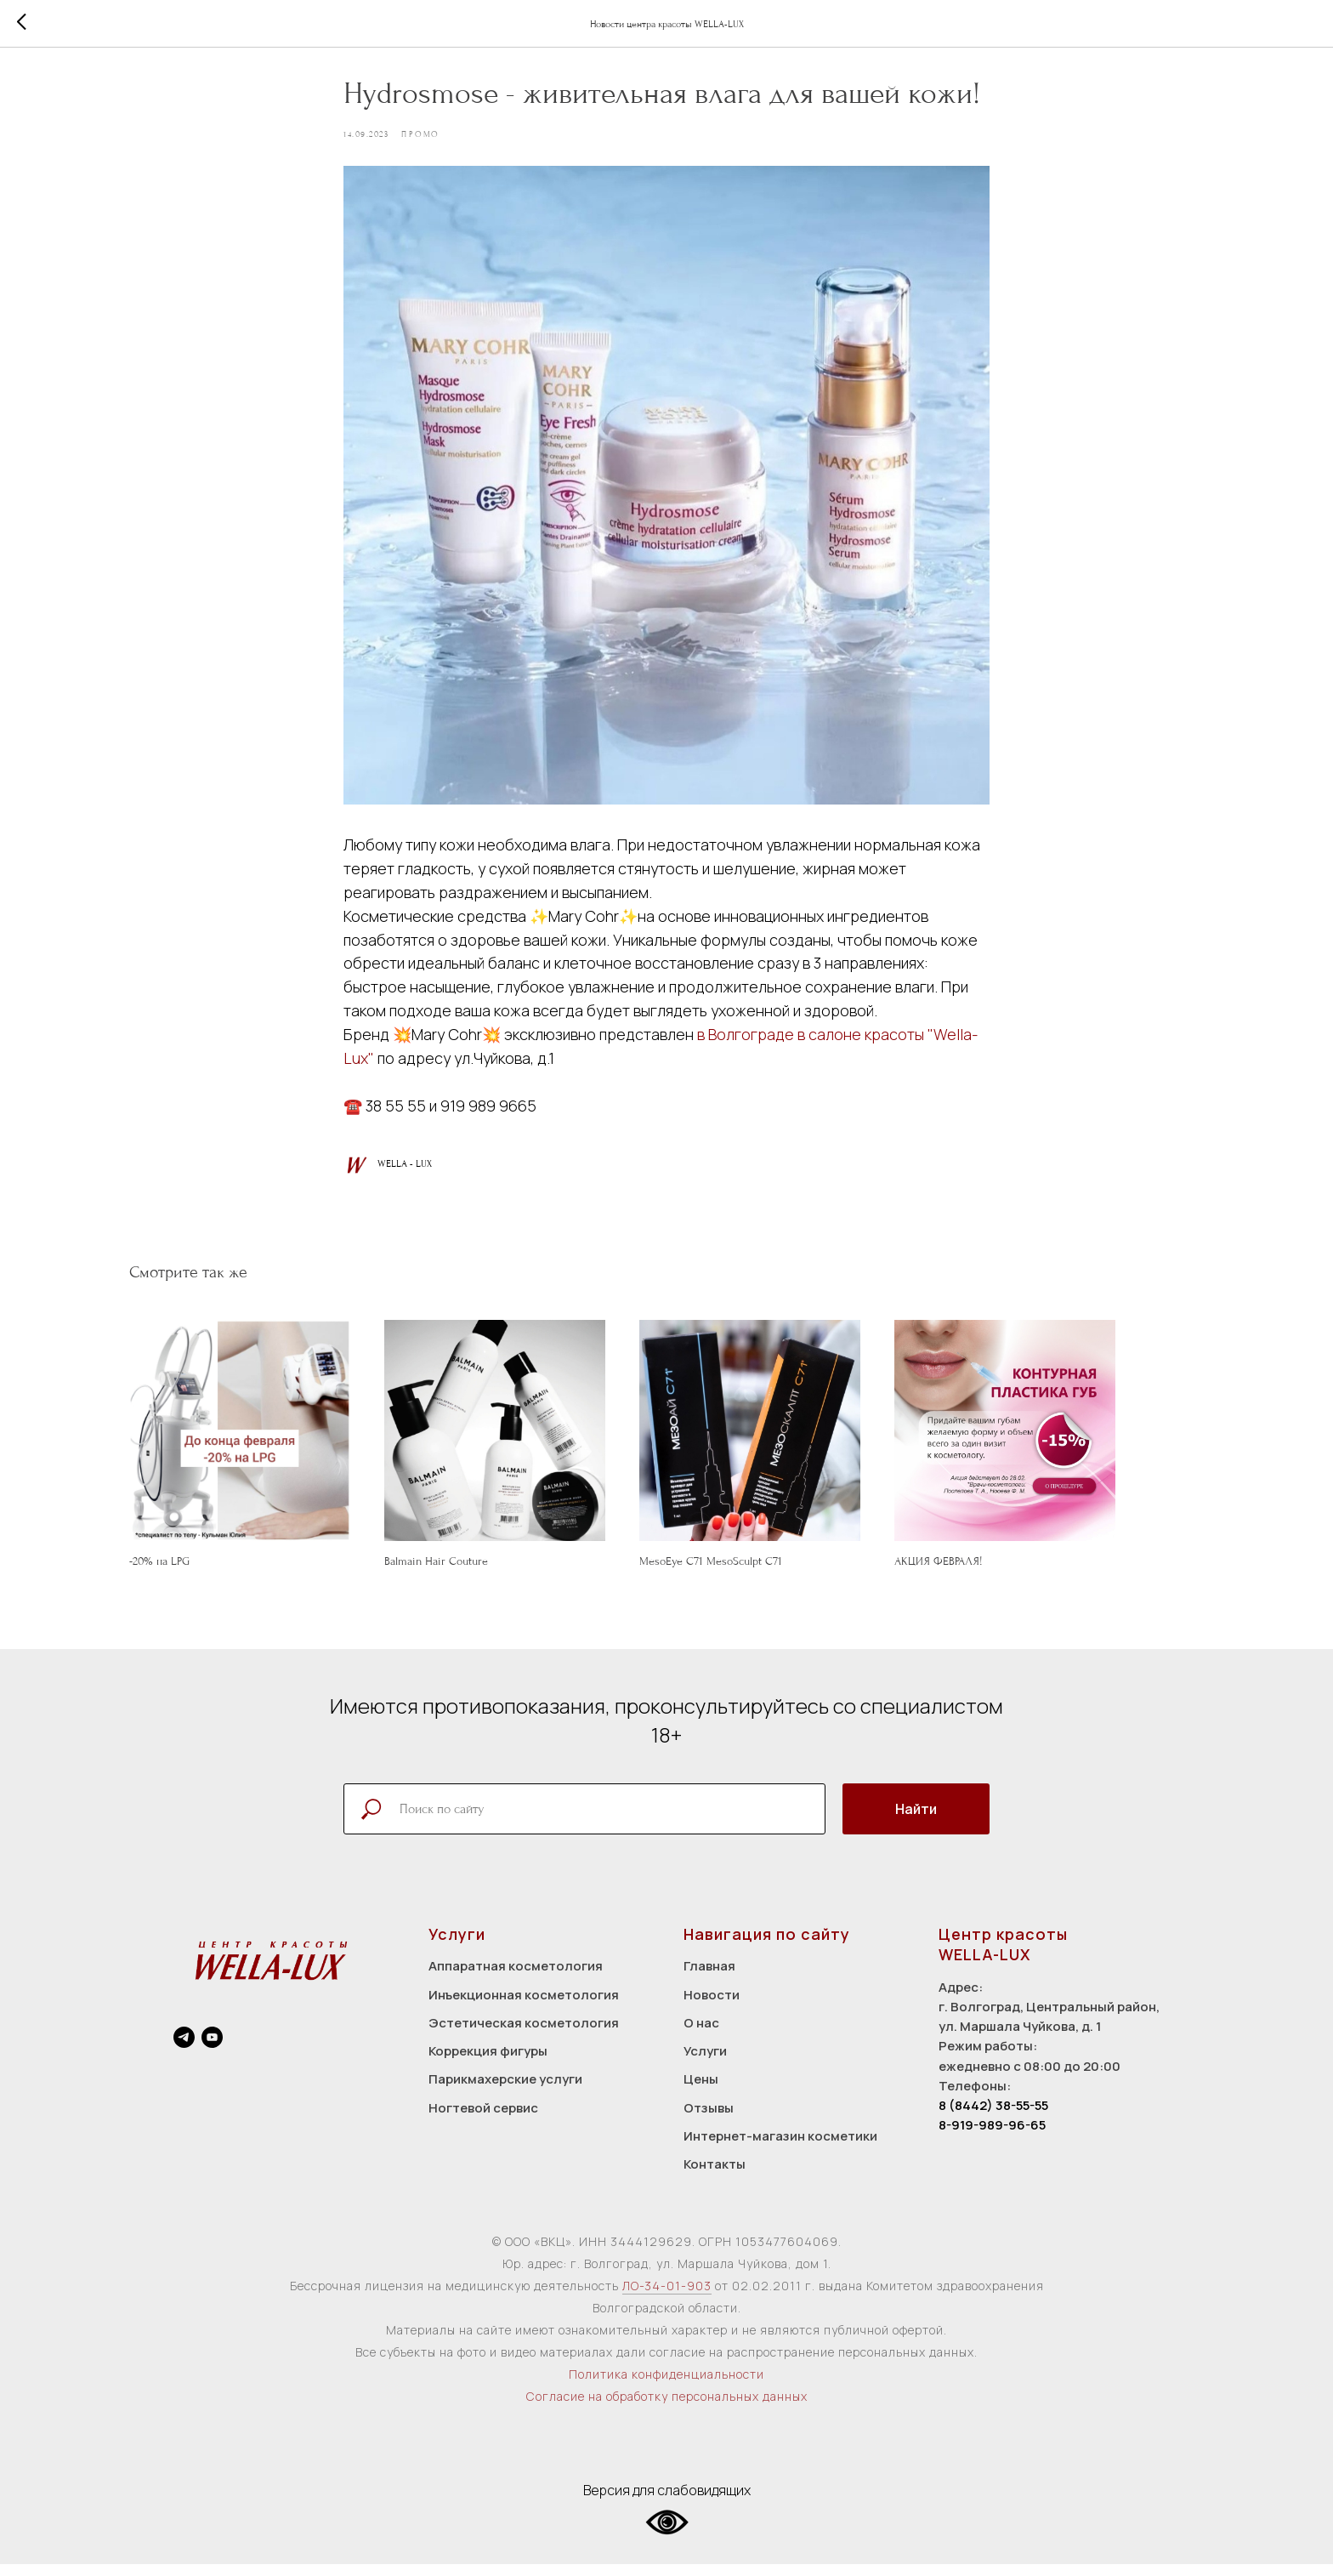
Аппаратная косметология (515, 1978)
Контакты (715, 2176)
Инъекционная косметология (523, 2007)
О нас (701, 2035)
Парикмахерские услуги (505, 2092)
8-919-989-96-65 (992, 2138)
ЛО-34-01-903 (667, 2298)
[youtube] (212, 2049)
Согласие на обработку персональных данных (667, 2409)
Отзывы (709, 2120)
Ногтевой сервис (483, 2120)
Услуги (705, 2063)
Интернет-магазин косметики (780, 2148)
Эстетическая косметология (523, 2035)
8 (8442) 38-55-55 (993, 2117)
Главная (709, 1978)
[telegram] (184, 2049)
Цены (701, 2092)
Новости (712, 2007)
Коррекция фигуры (487, 2063)
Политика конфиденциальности (666, 2387)
